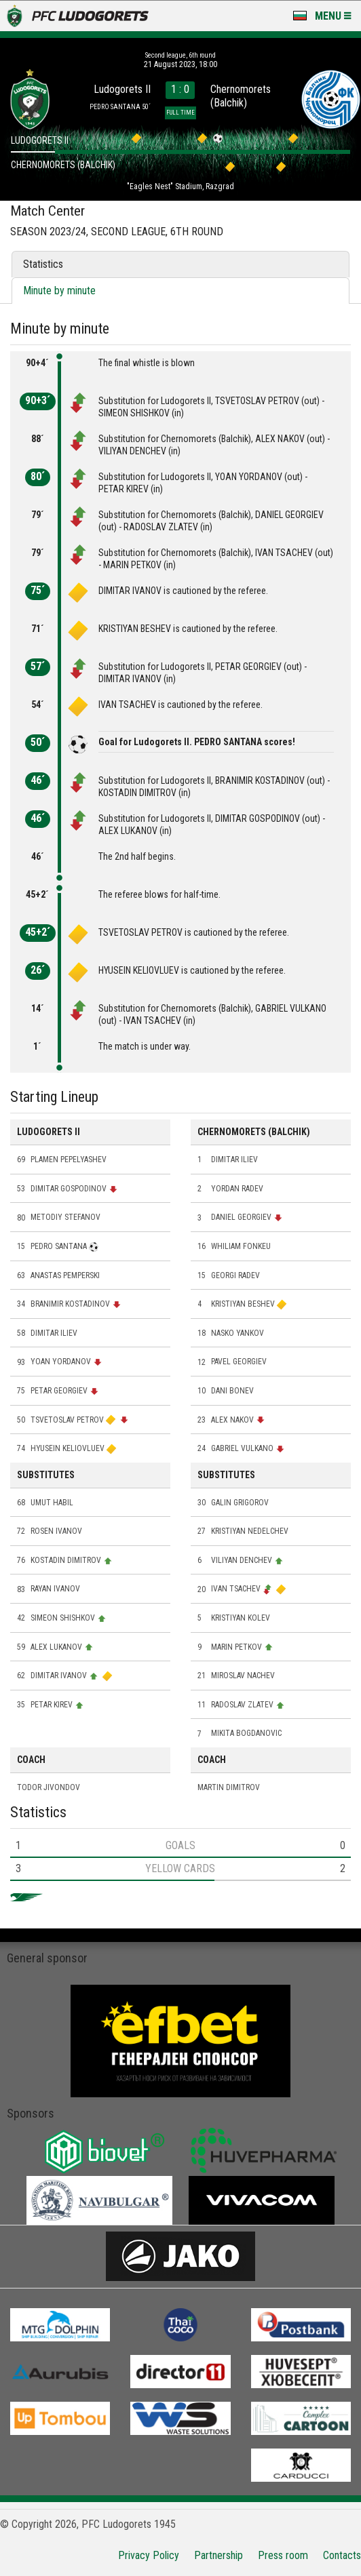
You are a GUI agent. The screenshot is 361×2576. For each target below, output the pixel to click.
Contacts (342, 2555)
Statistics (43, 264)
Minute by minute (59, 290)
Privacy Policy (148, 2555)
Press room (283, 2555)
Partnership (218, 2555)
